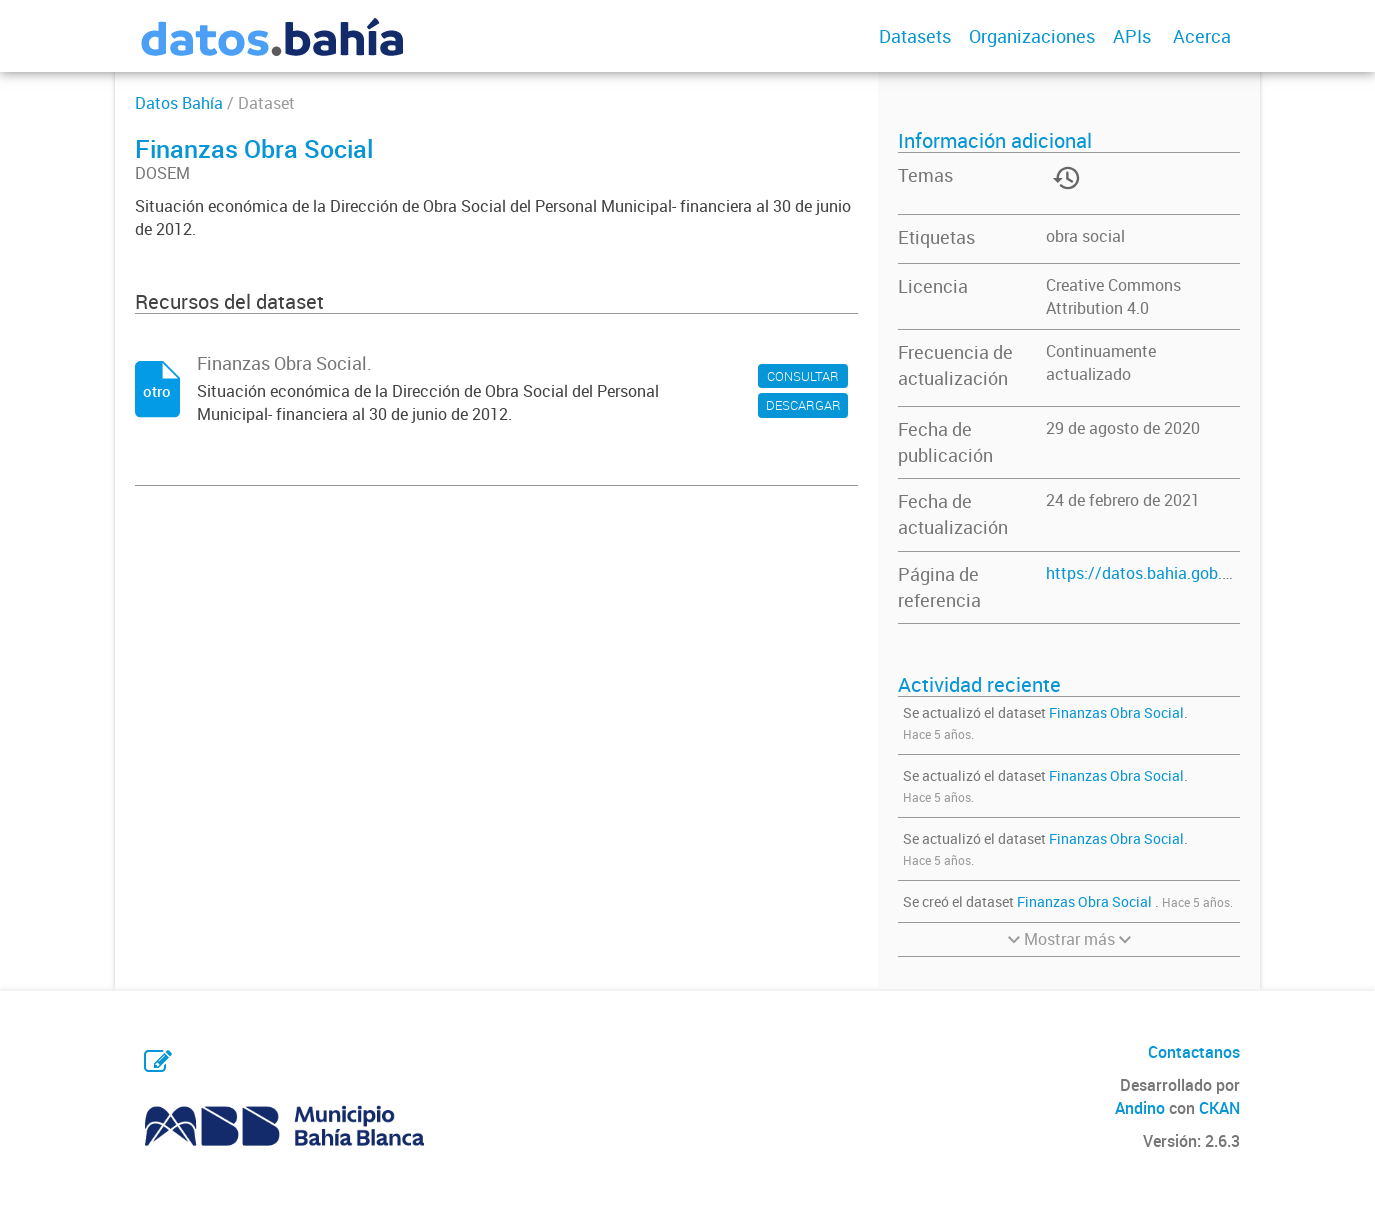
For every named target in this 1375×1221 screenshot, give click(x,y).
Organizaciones (1032, 36)
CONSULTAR (803, 376)
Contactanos (1194, 1052)
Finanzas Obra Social (1116, 712)
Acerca (1202, 36)
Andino (1140, 1108)
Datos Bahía (179, 103)
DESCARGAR (803, 405)
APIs (1132, 36)
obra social (1085, 236)
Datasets (915, 36)
